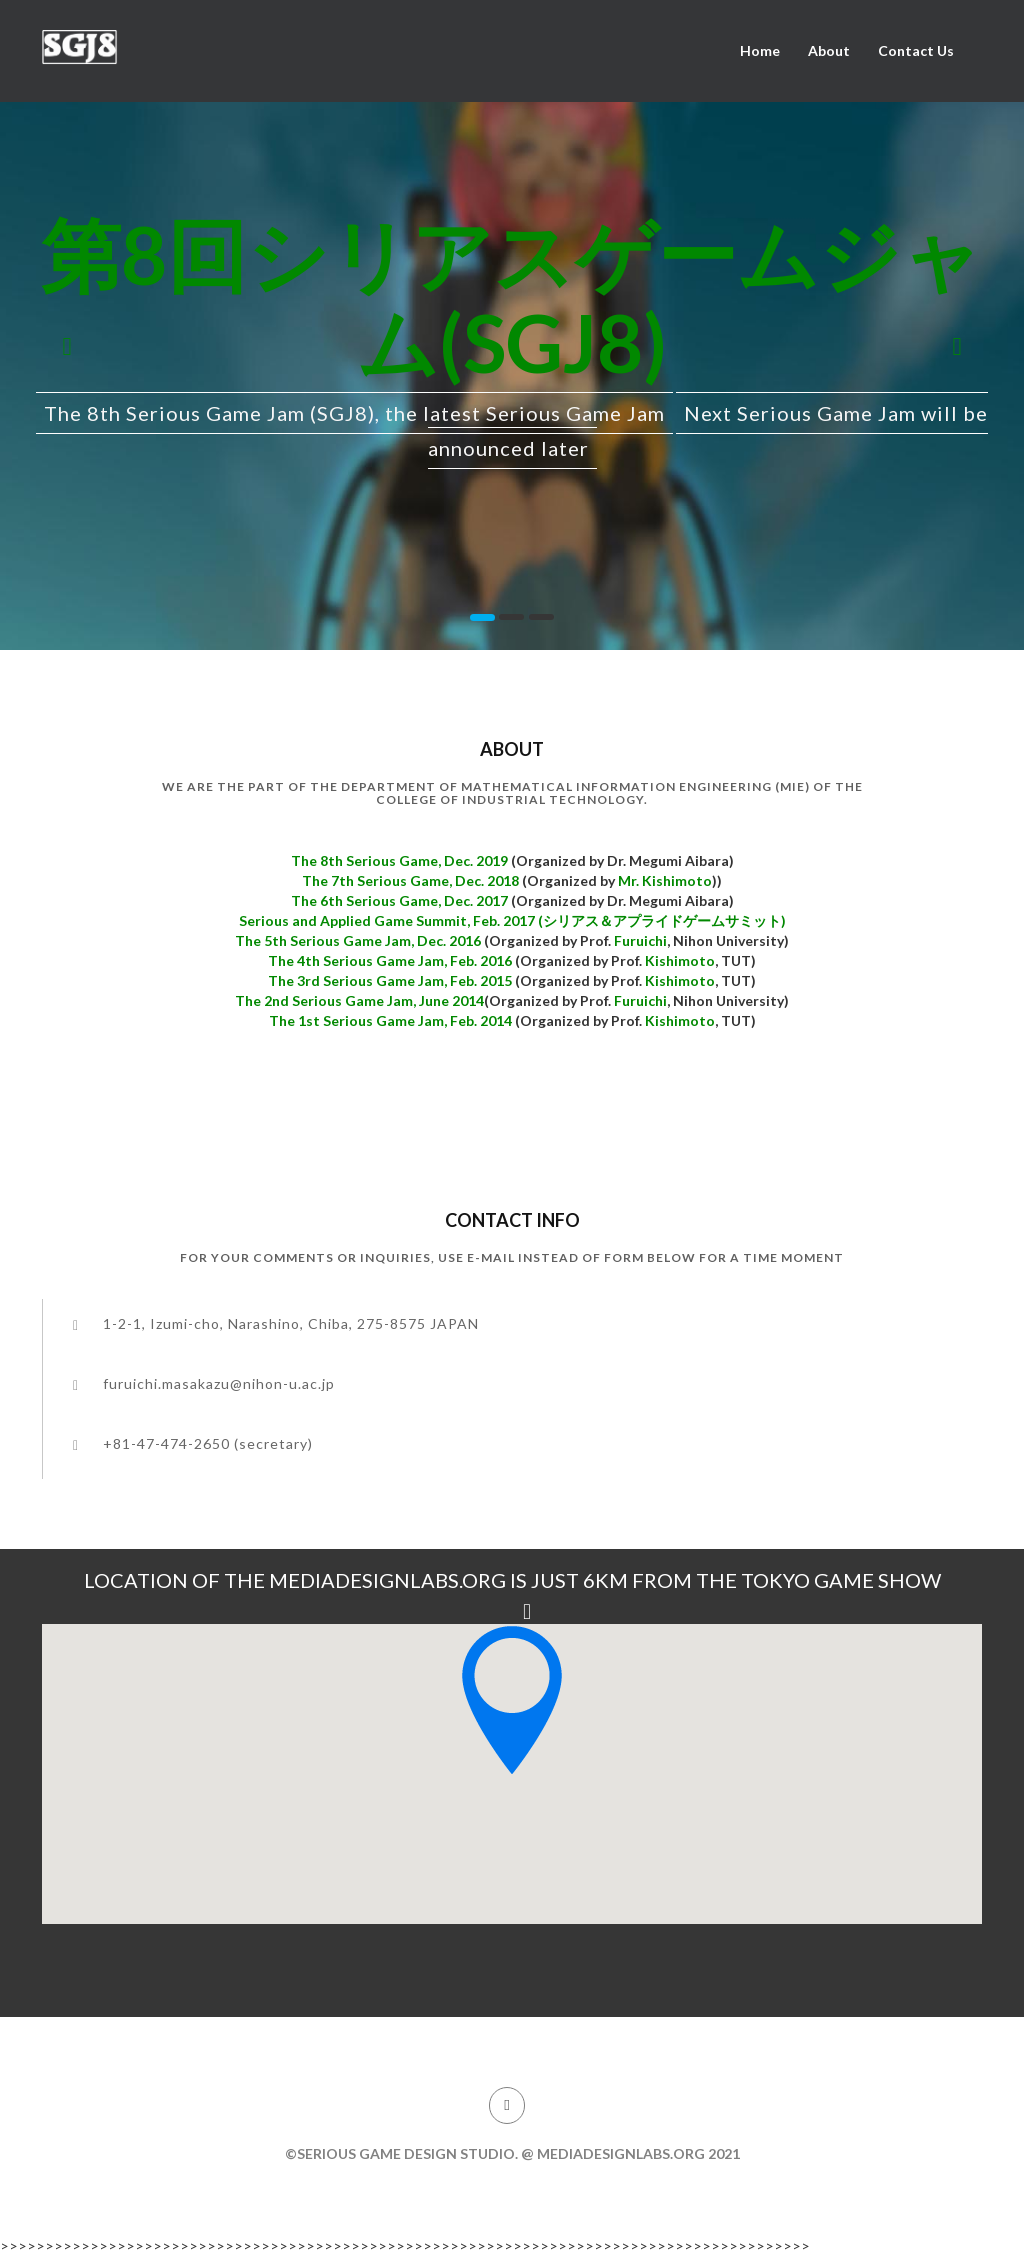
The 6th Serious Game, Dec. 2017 (401, 900)
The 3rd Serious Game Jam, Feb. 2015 (390, 980)
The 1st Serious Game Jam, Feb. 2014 (390, 1020)
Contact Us (916, 50)
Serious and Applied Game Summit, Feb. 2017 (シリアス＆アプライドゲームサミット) (512, 920)
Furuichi (640, 940)
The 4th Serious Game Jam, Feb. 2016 (390, 960)
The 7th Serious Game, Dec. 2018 (412, 880)
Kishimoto (680, 960)
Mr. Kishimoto (665, 880)
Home (760, 50)
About (829, 50)
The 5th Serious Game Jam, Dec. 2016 (358, 940)
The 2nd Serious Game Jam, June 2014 (359, 1000)
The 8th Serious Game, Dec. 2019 (401, 860)
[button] (67, 338)
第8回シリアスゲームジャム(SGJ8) (512, 298)
